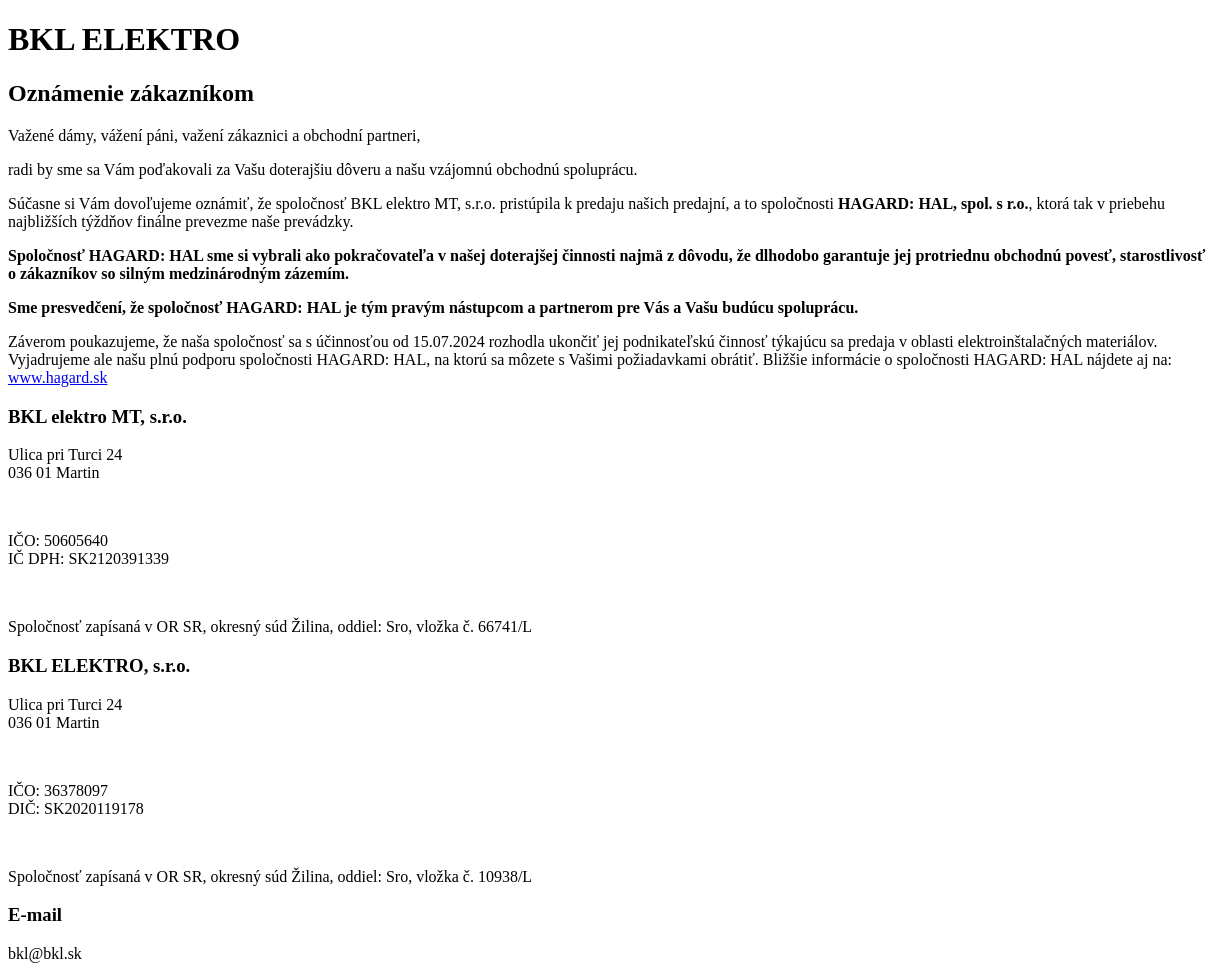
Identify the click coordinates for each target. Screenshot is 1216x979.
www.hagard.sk (57, 377)
